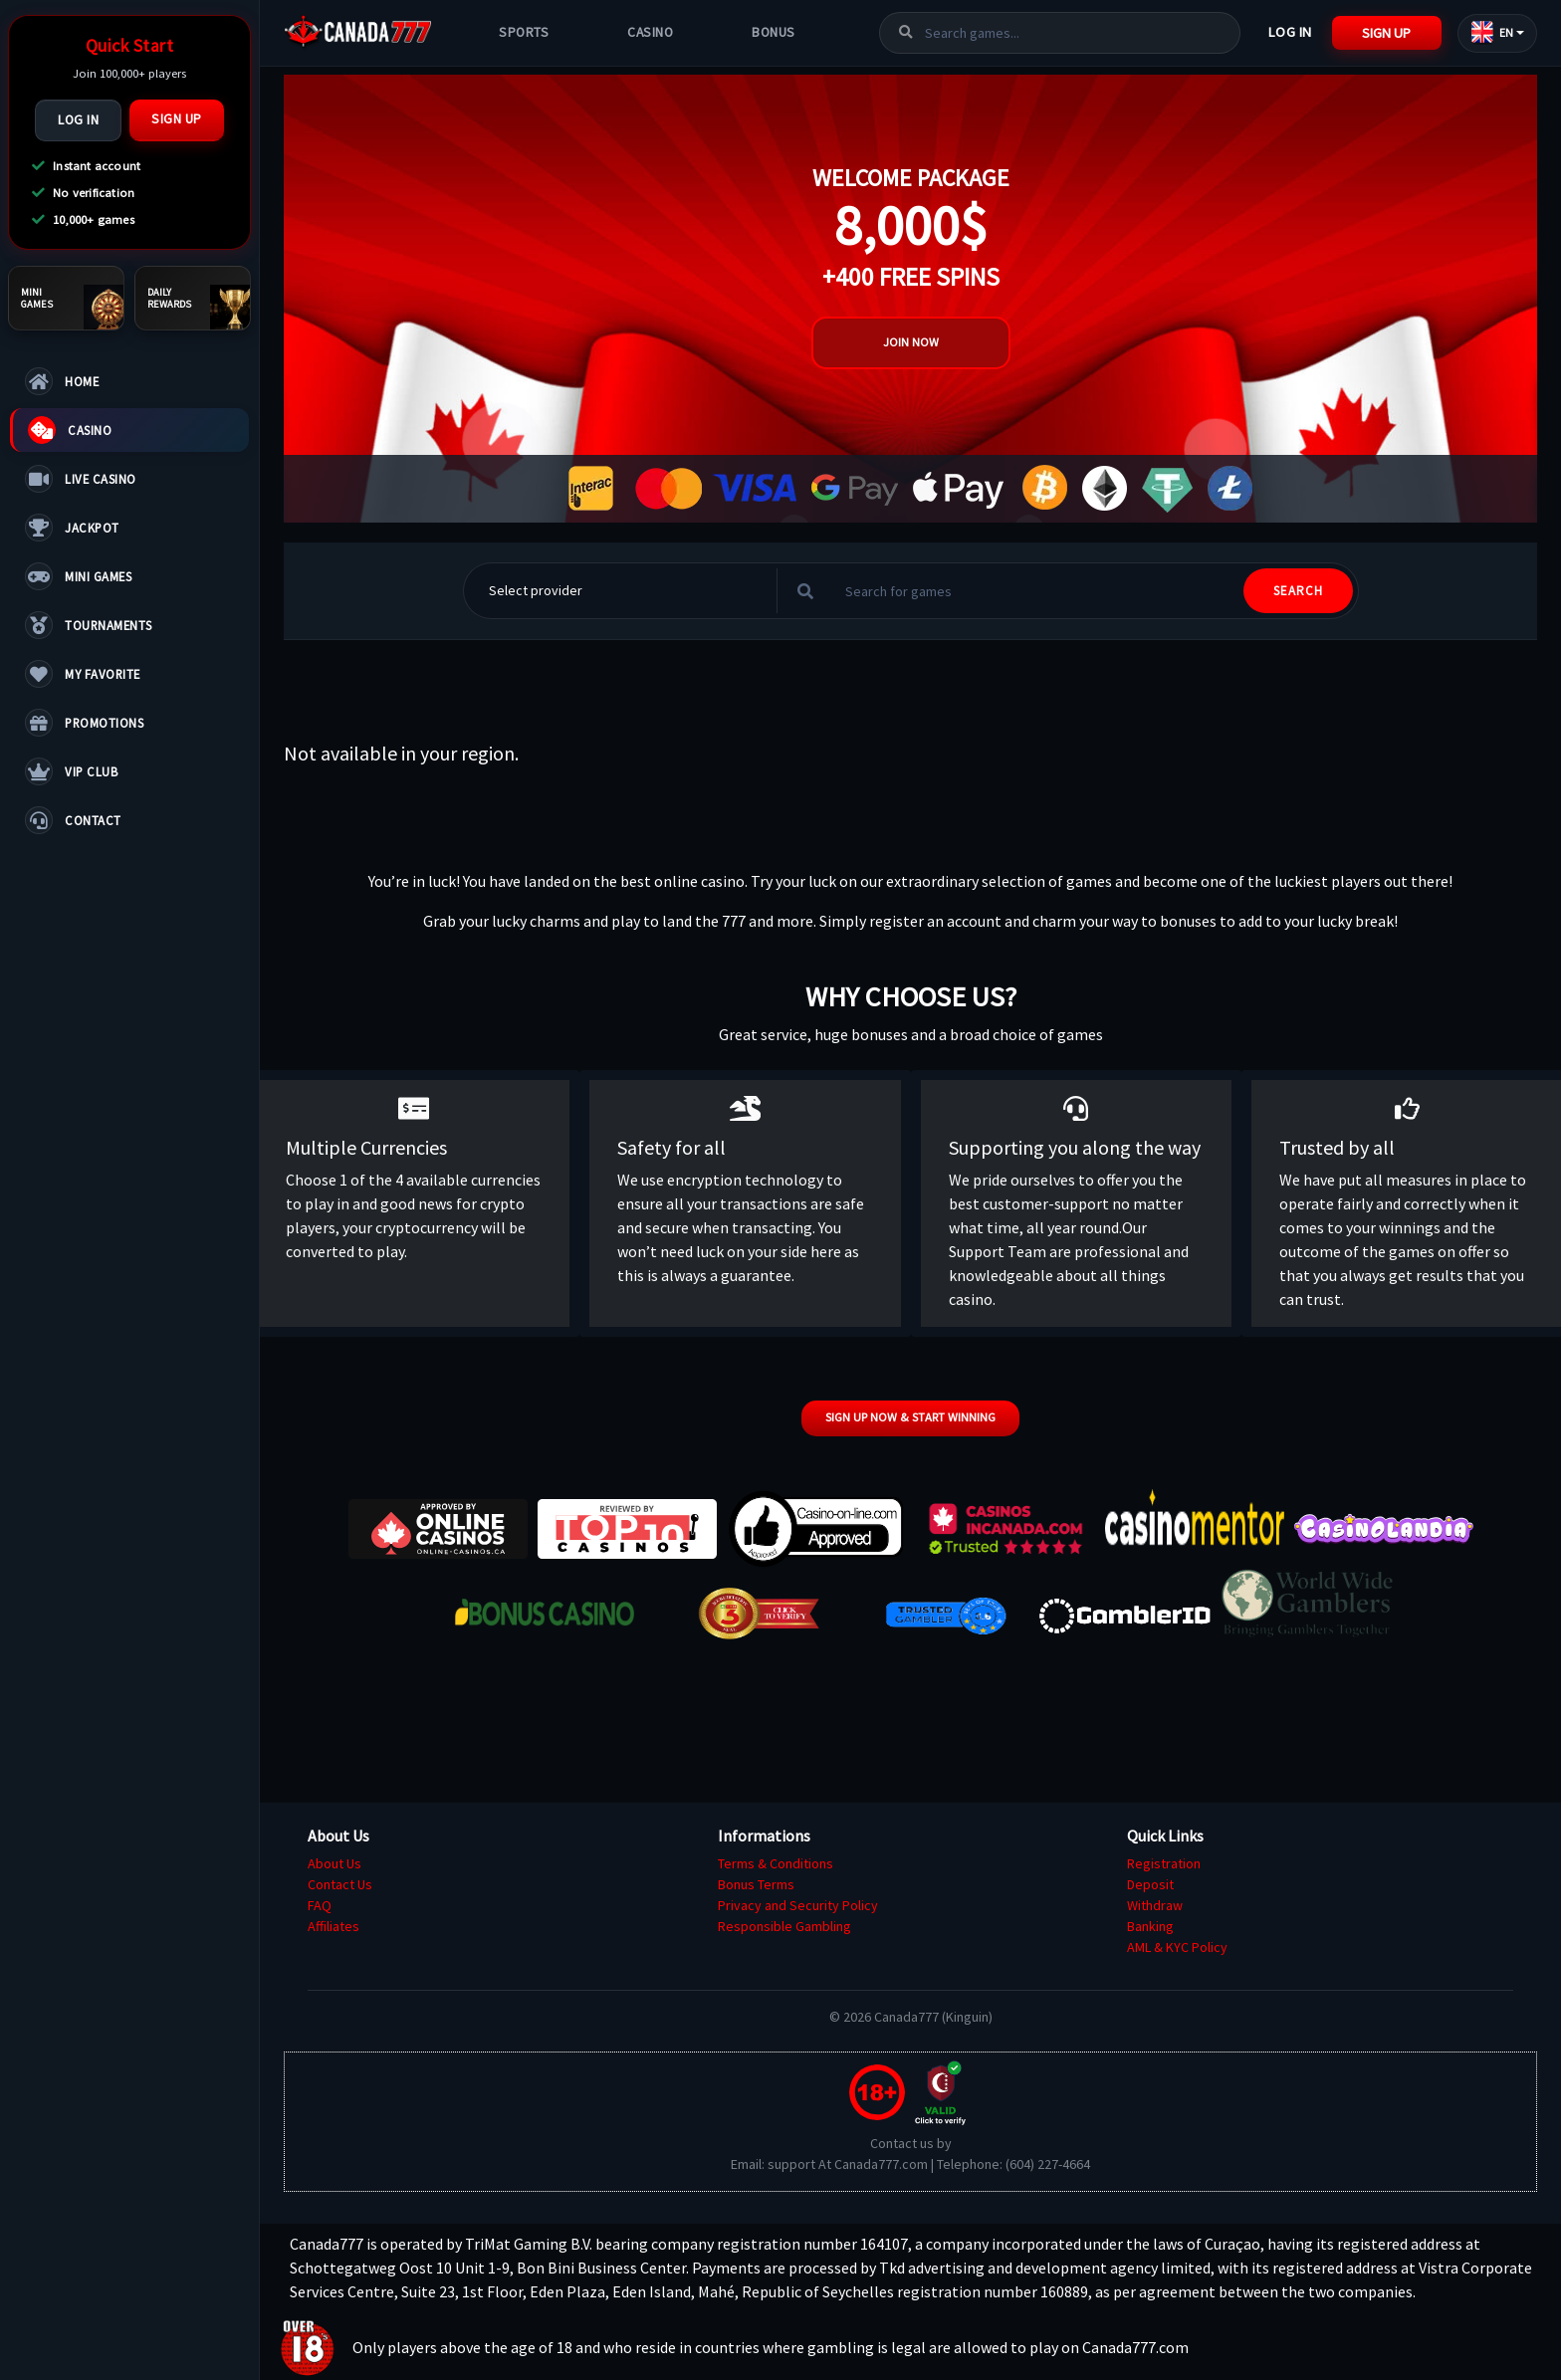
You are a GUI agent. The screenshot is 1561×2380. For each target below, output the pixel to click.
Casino (650, 32)
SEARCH (1298, 590)
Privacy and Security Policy (798, 1905)
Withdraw (1155, 1905)
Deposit (1150, 1884)
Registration (1164, 1863)
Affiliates (333, 1926)
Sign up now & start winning (910, 1416)
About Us (334, 1863)
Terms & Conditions (775, 1863)
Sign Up (176, 118)
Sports (524, 32)
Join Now (911, 341)
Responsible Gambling (784, 1926)
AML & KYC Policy (1177, 1947)
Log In (78, 119)
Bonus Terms (756, 1884)
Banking (1150, 1926)
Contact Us (340, 1884)
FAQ (320, 1905)
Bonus (773, 32)
